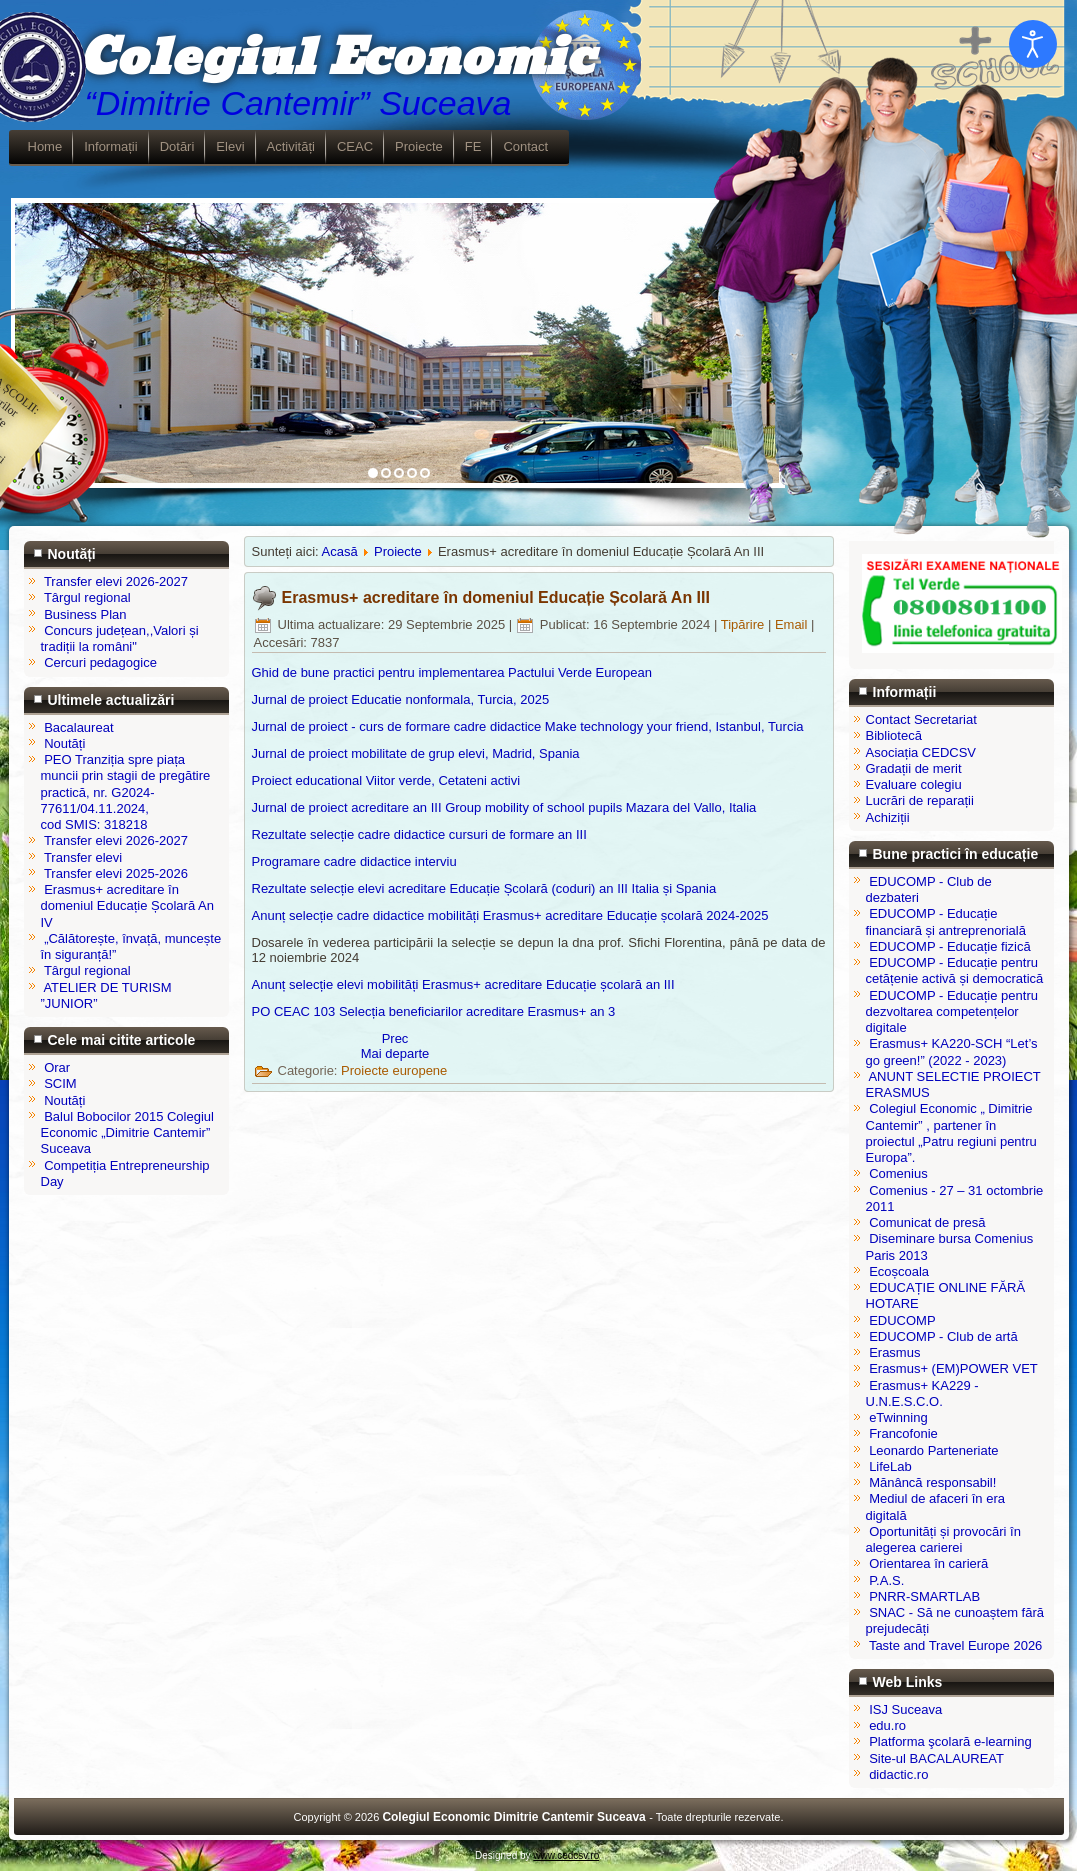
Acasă (340, 551)
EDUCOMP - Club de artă (943, 1336)
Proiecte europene (394, 1070)
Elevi (230, 146)
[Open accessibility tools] (1033, 44)
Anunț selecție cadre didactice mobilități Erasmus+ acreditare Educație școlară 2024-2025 (510, 915)
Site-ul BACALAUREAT (936, 1758)
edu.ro (887, 1725)
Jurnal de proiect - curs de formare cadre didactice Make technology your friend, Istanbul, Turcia (528, 726)
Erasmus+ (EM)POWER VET (953, 1368)
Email (793, 624)
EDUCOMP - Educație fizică (950, 946)
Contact (525, 146)
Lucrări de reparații (920, 800)
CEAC (355, 146)
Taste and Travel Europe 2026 (955, 1645)
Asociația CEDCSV (921, 752)
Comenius (898, 1173)
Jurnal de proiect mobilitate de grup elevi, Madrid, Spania (416, 753)
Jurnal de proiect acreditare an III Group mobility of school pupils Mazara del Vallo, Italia (504, 807)
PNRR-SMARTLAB (924, 1596)
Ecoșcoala (899, 1271)
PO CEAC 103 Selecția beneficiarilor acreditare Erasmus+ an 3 (434, 1011)
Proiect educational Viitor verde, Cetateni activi (386, 780)
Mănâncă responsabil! (932, 1482)
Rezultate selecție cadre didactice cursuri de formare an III (419, 834)
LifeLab (890, 1466)
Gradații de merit (914, 768)
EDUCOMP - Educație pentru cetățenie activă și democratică (955, 970)
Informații (110, 146)
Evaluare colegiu (914, 784)
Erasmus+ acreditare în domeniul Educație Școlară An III (496, 597)
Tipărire (744, 624)
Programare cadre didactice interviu (354, 861)
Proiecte (419, 146)
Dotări (177, 146)
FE (473, 146)
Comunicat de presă (927, 1222)
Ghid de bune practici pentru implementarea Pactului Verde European (452, 672)
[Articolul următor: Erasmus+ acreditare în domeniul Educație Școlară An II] (395, 1053)
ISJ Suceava (905, 1709)
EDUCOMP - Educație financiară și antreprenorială (946, 921)
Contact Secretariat (921, 719)
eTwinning (898, 1417)
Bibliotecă (894, 735)
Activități (291, 146)
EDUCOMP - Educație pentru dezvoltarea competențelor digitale (952, 1012)
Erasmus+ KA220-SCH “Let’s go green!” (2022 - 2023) (952, 1051)
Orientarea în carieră (928, 1563)
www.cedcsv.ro (566, 1855)
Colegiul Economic (336, 58)
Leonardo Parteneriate (933, 1450)
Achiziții (888, 817)
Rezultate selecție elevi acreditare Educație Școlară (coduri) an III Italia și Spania (484, 888)
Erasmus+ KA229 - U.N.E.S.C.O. (922, 1393)
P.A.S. (886, 1580)
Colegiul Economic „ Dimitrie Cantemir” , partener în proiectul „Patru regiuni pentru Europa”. (951, 1133)
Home (45, 146)
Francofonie (903, 1433)
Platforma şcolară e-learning (950, 1741)
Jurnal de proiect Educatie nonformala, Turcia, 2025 (401, 699)
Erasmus (894, 1352)
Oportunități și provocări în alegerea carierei (943, 1539)
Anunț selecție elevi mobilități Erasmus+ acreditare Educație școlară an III (463, 984)
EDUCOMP (902, 1320)
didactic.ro (898, 1774)
